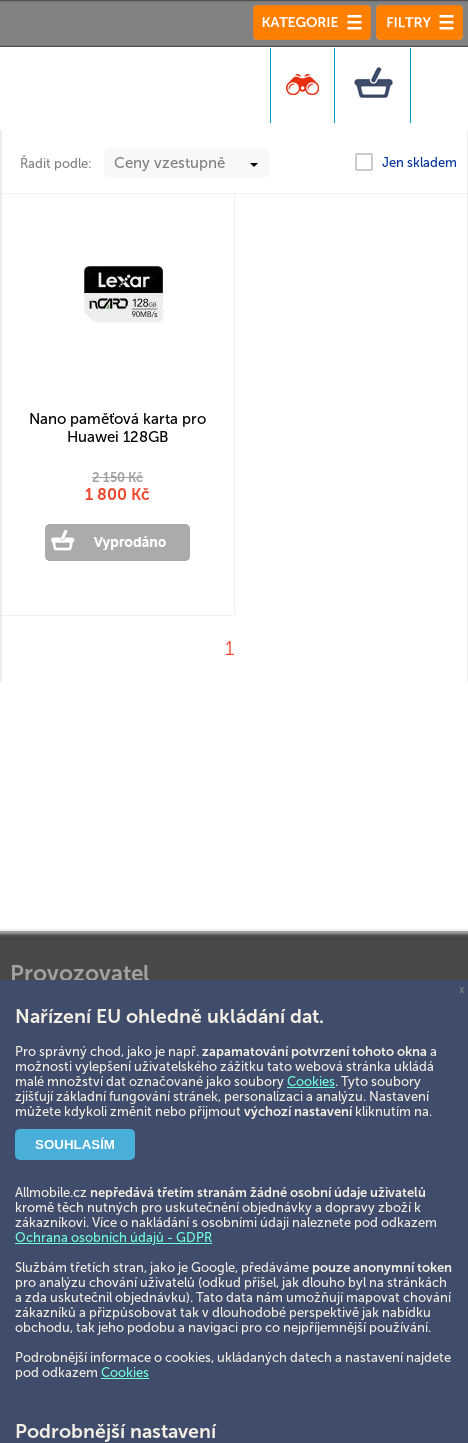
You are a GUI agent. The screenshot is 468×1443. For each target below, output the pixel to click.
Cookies (311, 1081)
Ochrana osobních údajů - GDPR (113, 1237)
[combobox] (186, 163)
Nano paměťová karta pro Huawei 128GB (117, 428)
